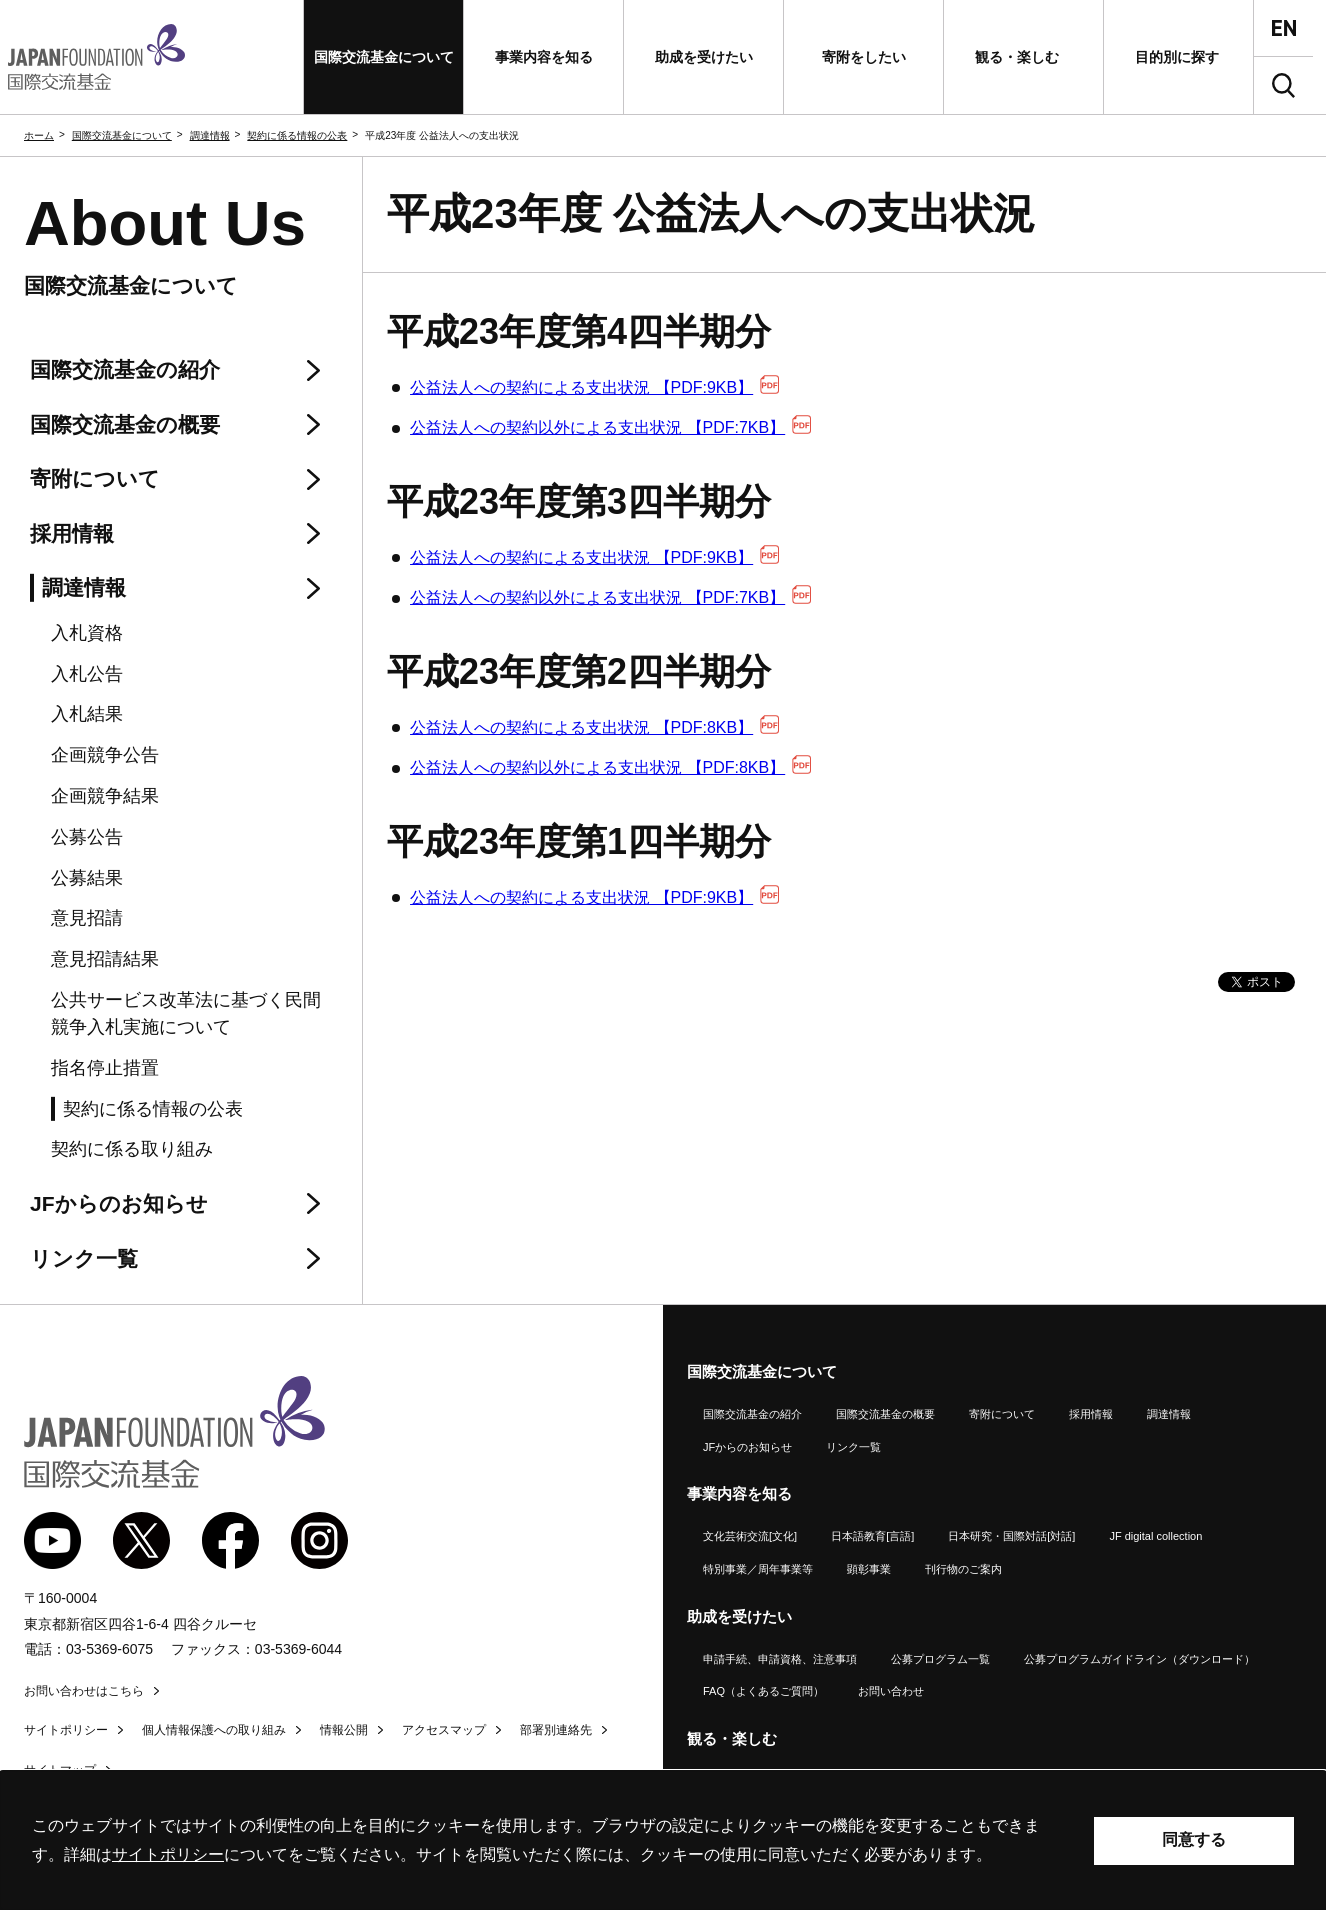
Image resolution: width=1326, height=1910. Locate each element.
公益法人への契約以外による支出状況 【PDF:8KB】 (610, 767)
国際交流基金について (122, 135)
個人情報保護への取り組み (214, 1730)
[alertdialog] (663, 1840)
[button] (383, 57)
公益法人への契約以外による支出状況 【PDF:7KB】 (610, 427)
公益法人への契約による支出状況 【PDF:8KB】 (594, 727)
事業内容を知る (739, 1493)
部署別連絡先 (556, 1730)
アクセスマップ (444, 1730)
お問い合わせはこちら (84, 1691)
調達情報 (210, 135)
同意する (1194, 1839)
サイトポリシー (66, 1730)
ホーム (39, 135)
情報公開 (344, 1730)
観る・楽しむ (732, 1738)
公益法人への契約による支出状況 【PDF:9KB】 (594, 387)
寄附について (1002, 1414)
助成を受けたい (739, 1616)
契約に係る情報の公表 (297, 135)
